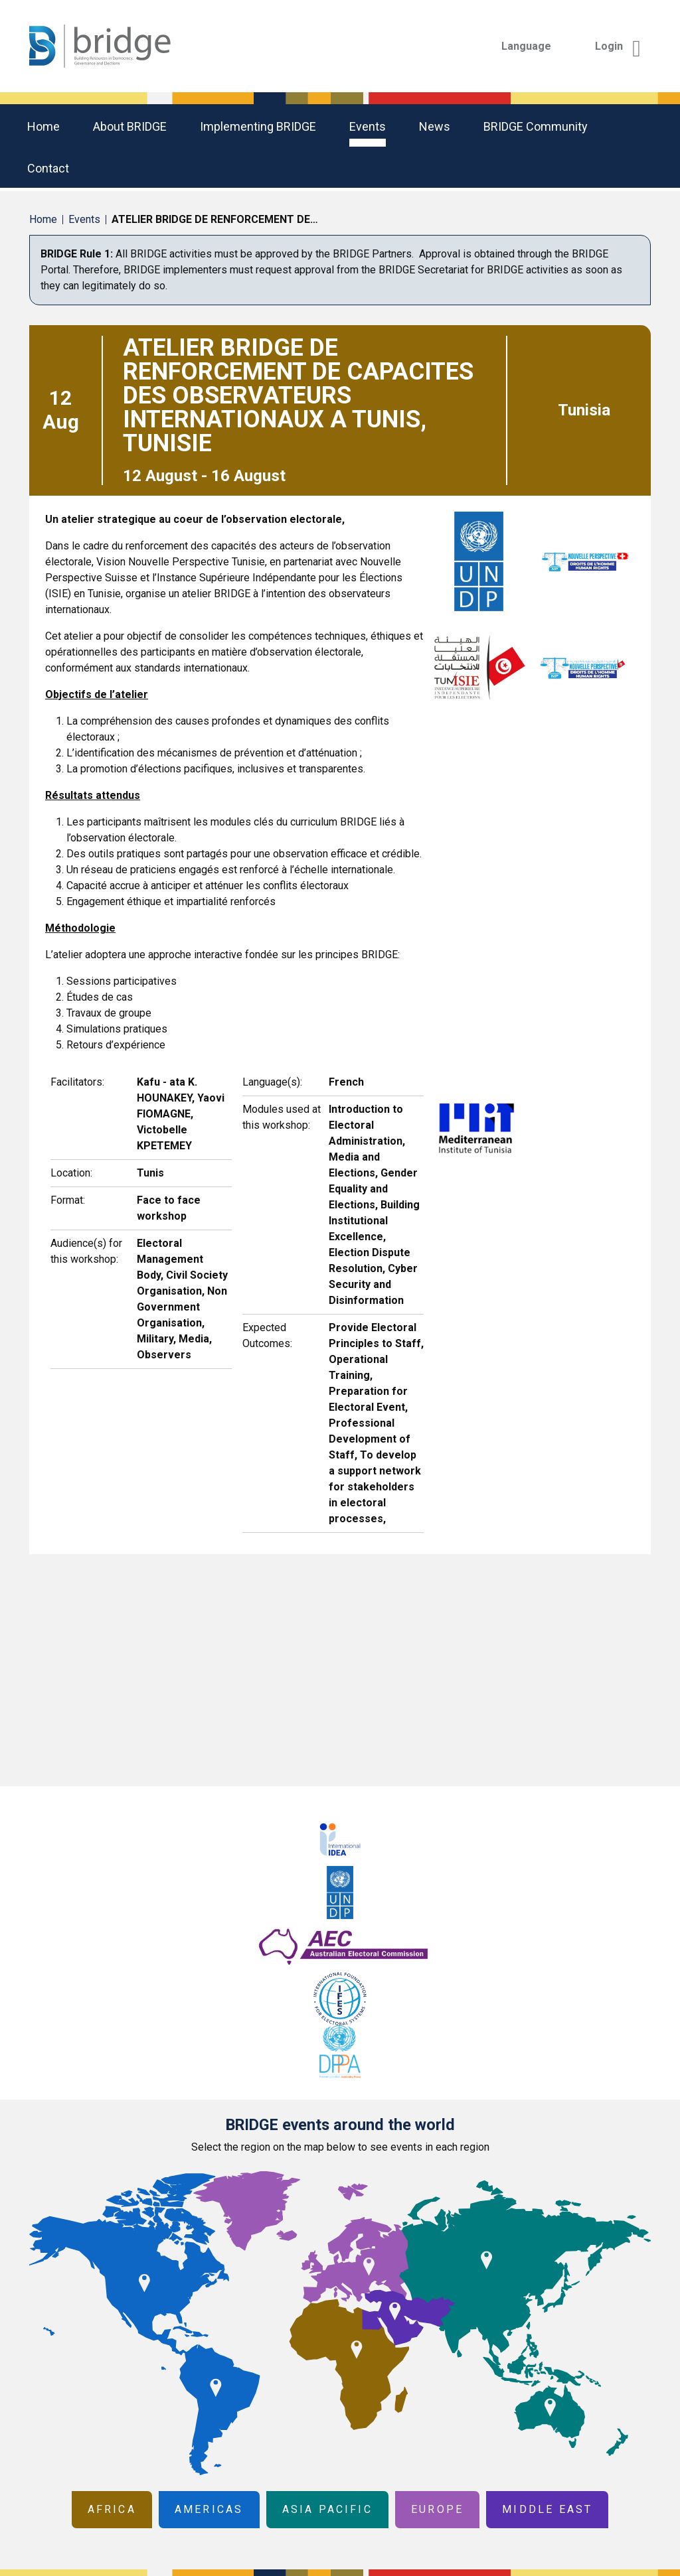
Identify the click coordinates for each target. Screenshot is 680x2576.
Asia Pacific (327, 2509)
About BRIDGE (130, 126)
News (434, 126)
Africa (112, 2509)
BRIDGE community (535, 126)
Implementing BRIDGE (258, 126)
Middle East (547, 2509)
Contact (48, 168)
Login (618, 46)
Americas (209, 2509)
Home (43, 126)
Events (367, 126)
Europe (437, 2509)
